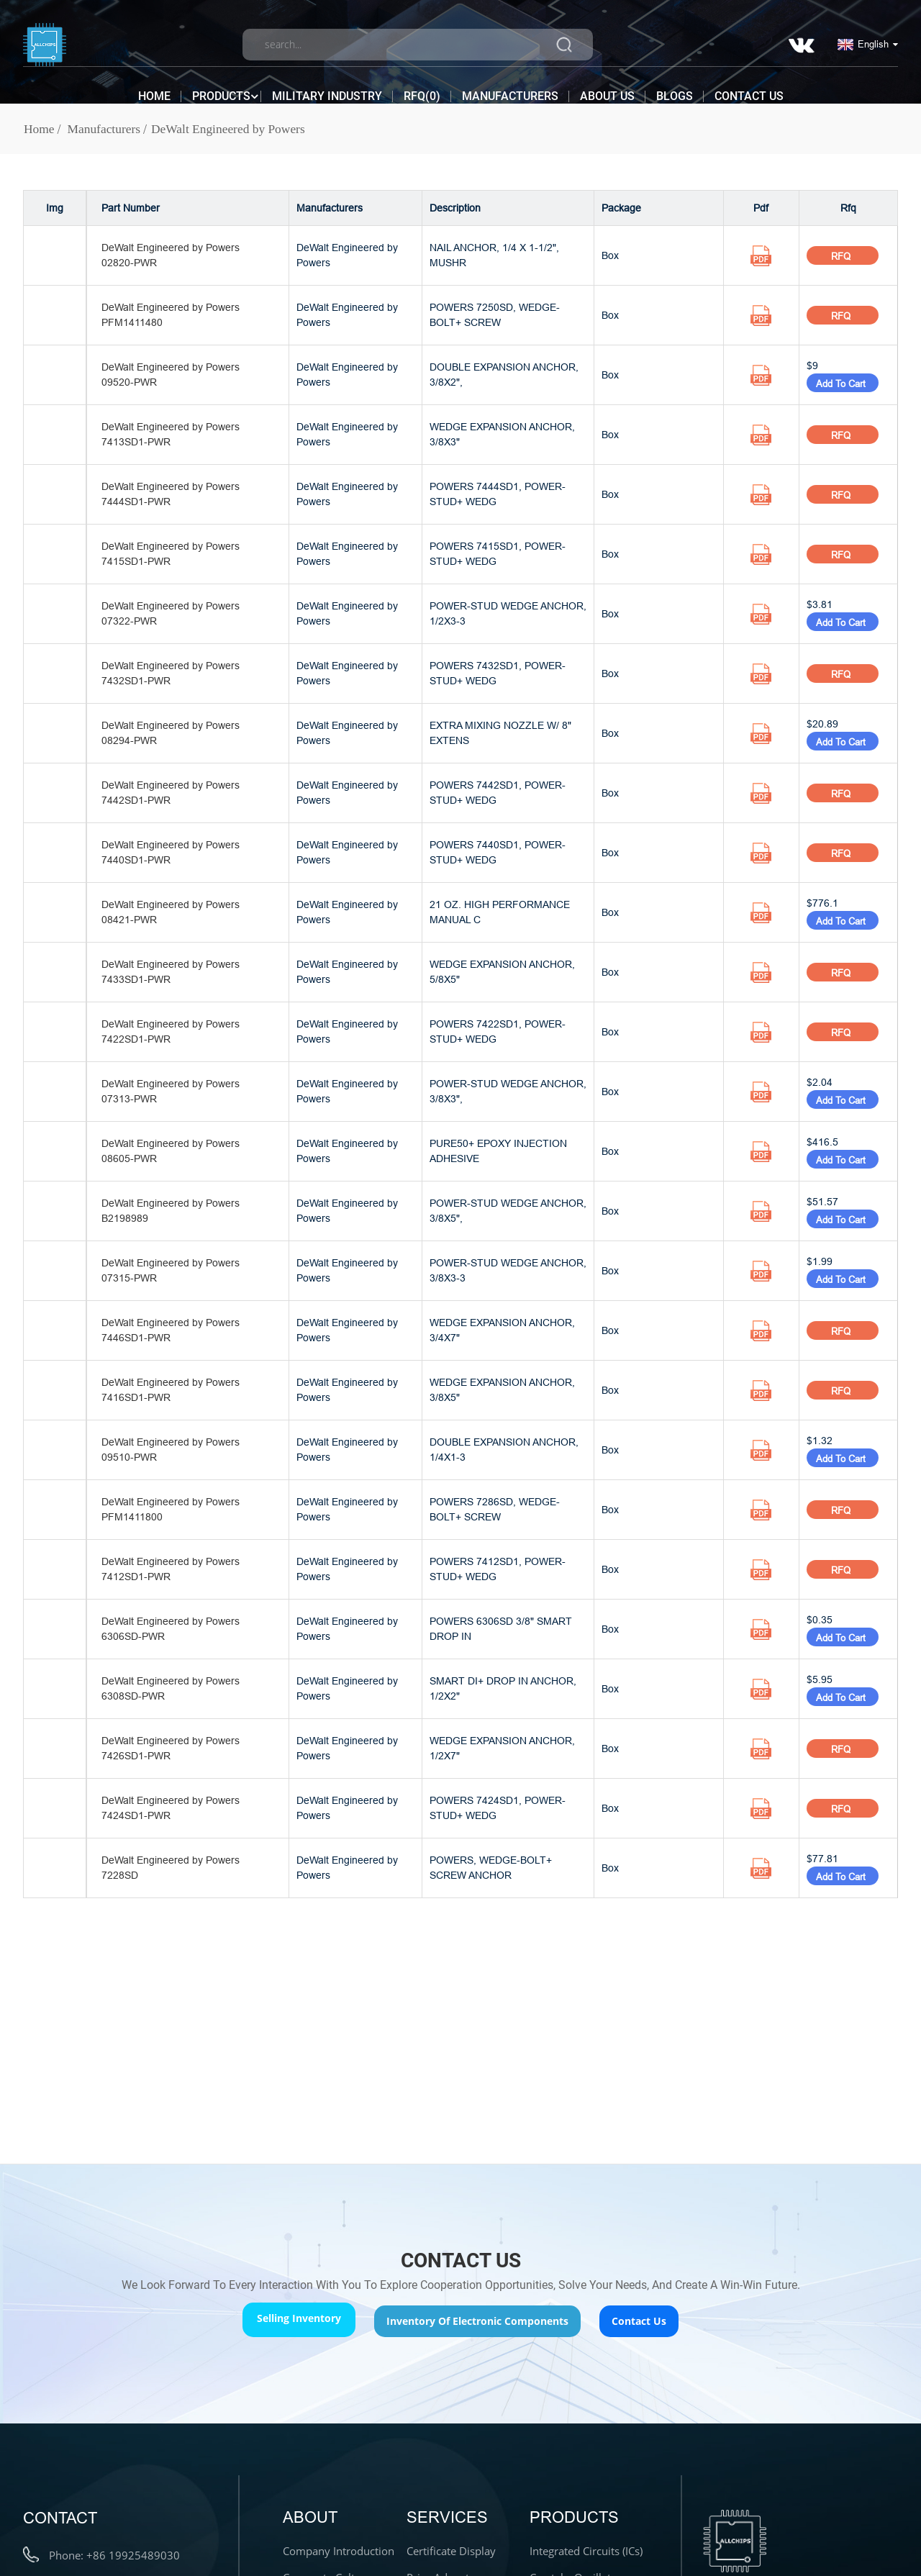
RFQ (842, 256)
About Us (607, 88)
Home (154, 88)
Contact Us (749, 88)
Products (221, 88)
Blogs (674, 88)
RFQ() (422, 88)
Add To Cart (842, 383)
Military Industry (327, 88)
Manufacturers (510, 88)
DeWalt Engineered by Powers (234, 129)
